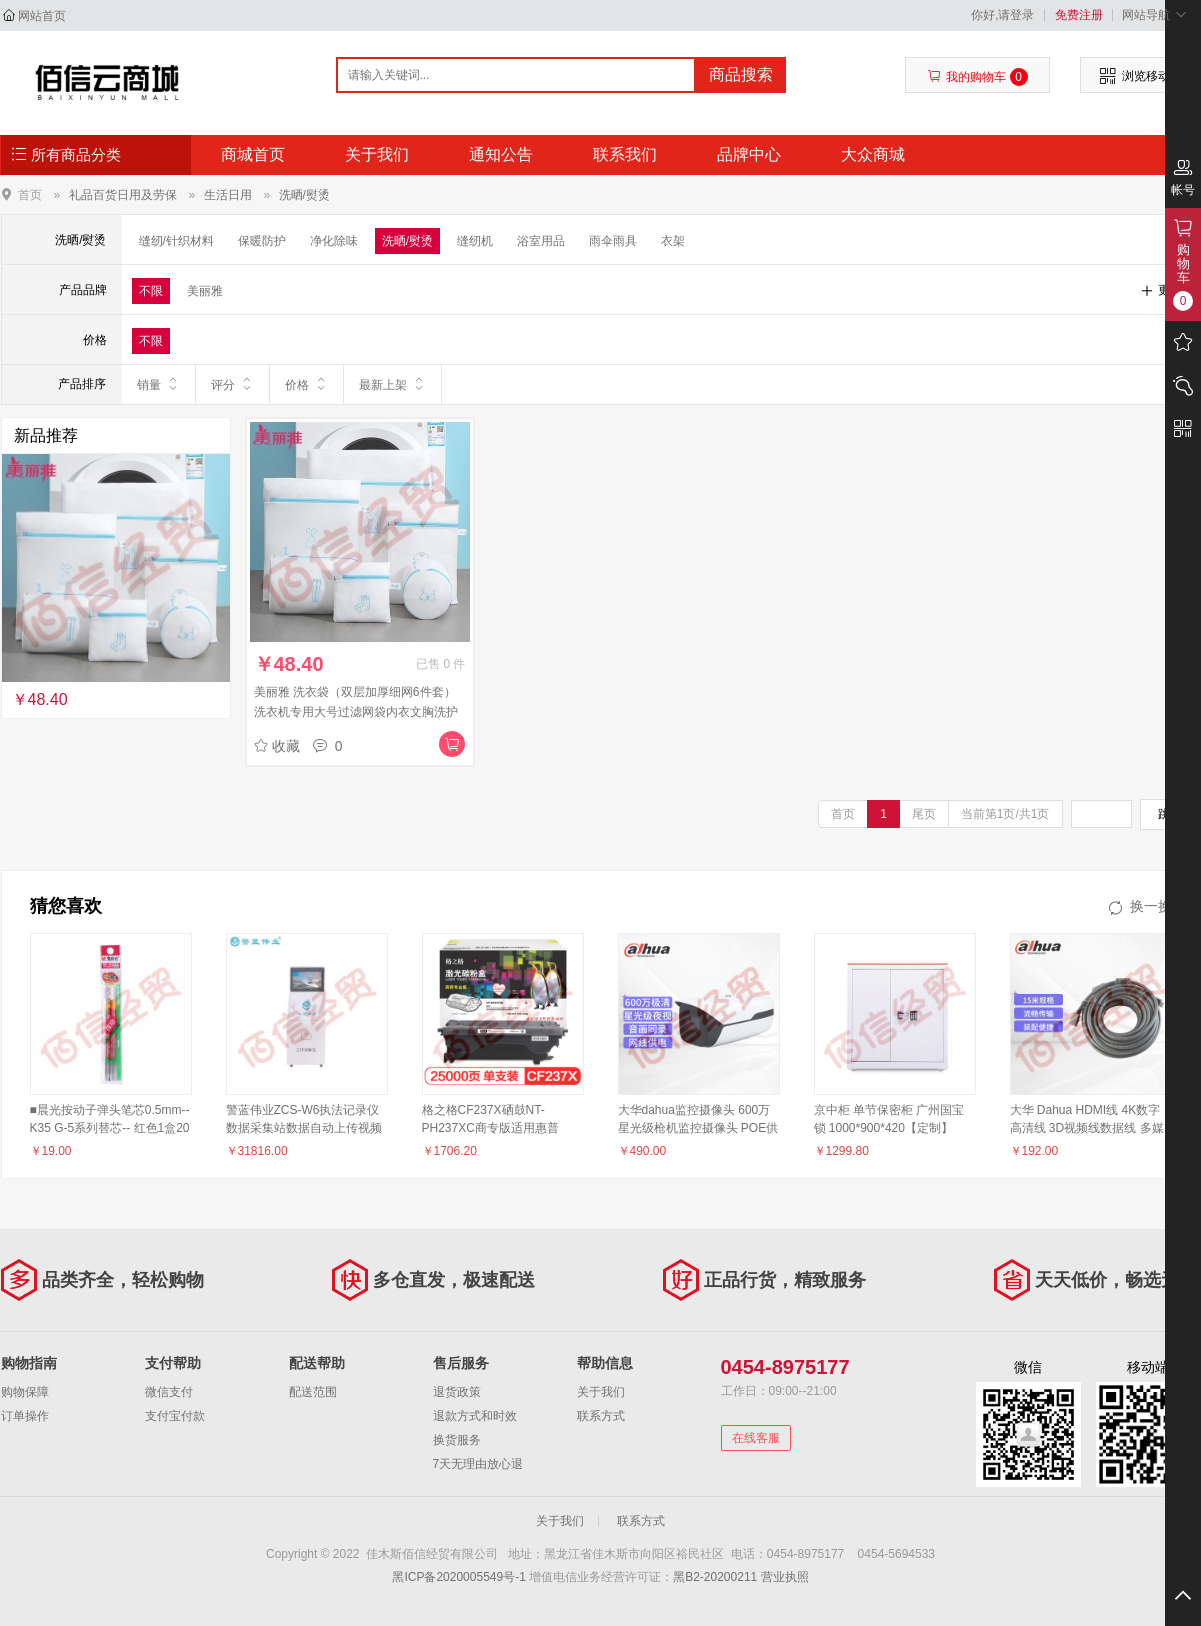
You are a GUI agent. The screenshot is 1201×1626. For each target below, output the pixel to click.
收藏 (277, 746)
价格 (306, 384)
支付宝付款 (175, 1416)
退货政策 (457, 1392)
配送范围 (313, 1392)
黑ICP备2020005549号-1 (458, 1577)
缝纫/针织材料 (176, 241)
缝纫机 (475, 241)
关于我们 (377, 154)
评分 (232, 384)
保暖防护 (262, 241)
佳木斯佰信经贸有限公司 (107, 82)
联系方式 (601, 1416)
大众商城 (873, 154)
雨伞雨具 (613, 241)
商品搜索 (741, 74)
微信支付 (169, 1392)
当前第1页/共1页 (1005, 814)
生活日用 (228, 195)
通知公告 (501, 154)
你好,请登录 (1002, 15)
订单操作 (25, 1416)
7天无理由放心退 (478, 1464)
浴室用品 (541, 241)
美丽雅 (205, 291)
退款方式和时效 (475, 1416)
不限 (151, 291)
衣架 (673, 241)
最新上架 (392, 384)
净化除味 (334, 241)
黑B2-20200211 (715, 1577)
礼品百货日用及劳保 (123, 195)
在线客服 (756, 1438)
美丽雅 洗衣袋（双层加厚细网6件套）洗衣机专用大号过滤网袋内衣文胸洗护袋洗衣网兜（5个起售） (356, 712)
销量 (158, 384)
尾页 (924, 814)
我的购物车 (977, 77)
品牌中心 (749, 154)
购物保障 (25, 1392)
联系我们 (625, 154)
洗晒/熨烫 (304, 195)
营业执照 (785, 1577)
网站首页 (42, 16)
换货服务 (457, 1440)
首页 (30, 194)
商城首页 (253, 154)
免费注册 (1079, 15)
